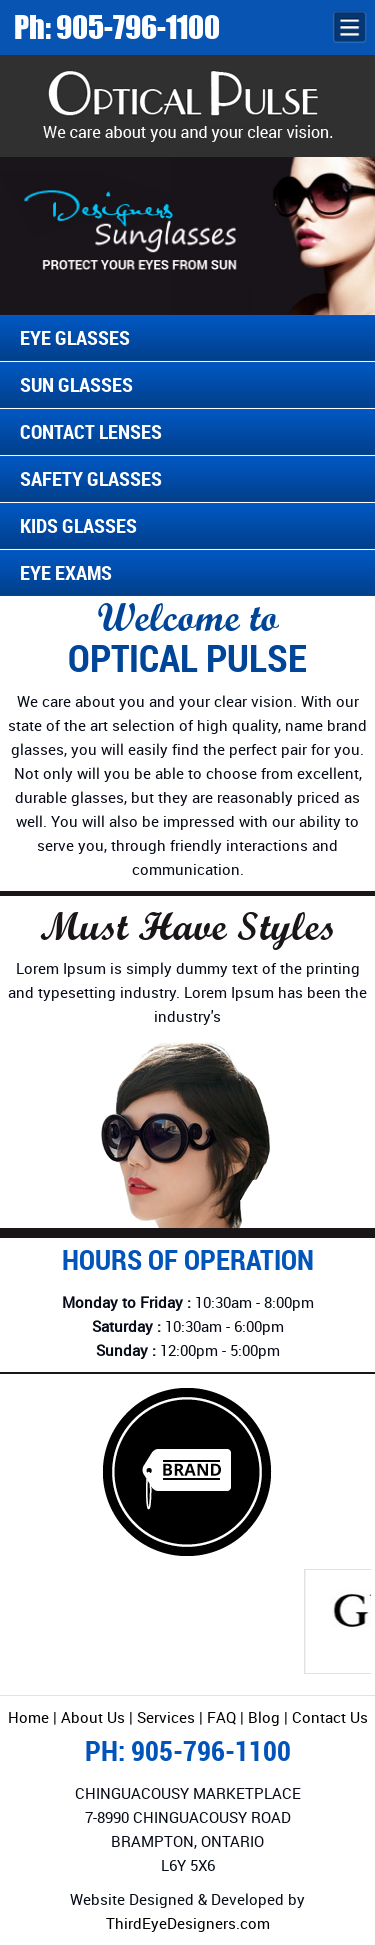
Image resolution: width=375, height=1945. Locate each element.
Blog (264, 1717)
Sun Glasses (76, 384)
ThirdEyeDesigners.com (188, 1923)
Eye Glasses (75, 337)
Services (166, 1717)
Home (28, 1717)
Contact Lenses (91, 431)
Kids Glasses (78, 525)
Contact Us (330, 1717)
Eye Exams (66, 572)
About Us (93, 1717)
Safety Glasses (91, 478)
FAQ (223, 1717)
